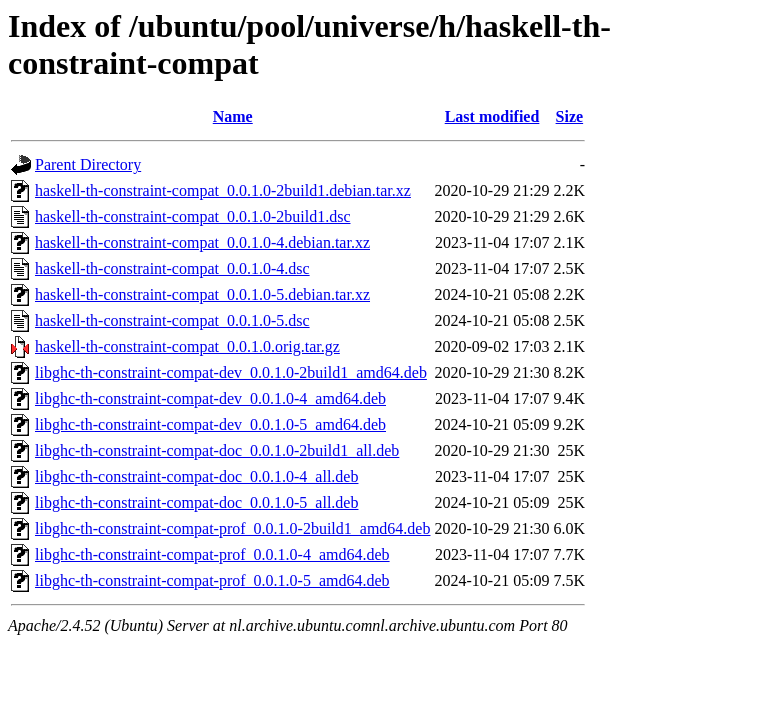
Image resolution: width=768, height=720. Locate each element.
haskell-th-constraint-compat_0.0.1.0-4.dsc (172, 268)
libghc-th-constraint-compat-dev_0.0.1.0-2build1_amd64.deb (231, 372)
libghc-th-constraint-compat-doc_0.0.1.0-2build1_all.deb (217, 450)
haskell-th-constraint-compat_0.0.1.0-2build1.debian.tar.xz (223, 190)
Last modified (492, 116)
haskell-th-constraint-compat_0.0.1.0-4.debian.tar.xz (202, 242)
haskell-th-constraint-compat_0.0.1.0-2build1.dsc (192, 216)
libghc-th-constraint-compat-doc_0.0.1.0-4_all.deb (196, 476)
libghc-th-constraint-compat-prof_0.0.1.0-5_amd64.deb (212, 580)
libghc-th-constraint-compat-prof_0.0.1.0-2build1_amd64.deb (232, 528)
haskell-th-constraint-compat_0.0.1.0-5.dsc (172, 320)
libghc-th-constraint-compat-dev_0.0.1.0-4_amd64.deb (210, 398)
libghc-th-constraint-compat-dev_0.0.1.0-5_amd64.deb (210, 424)
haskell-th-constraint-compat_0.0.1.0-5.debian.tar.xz (202, 294)
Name (233, 116)
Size (570, 116)
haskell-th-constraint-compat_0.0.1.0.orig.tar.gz (187, 346)
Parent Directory (88, 164)
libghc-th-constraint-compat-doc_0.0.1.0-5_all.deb (196, 502)
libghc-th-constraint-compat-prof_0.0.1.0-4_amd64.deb (212, 554)
